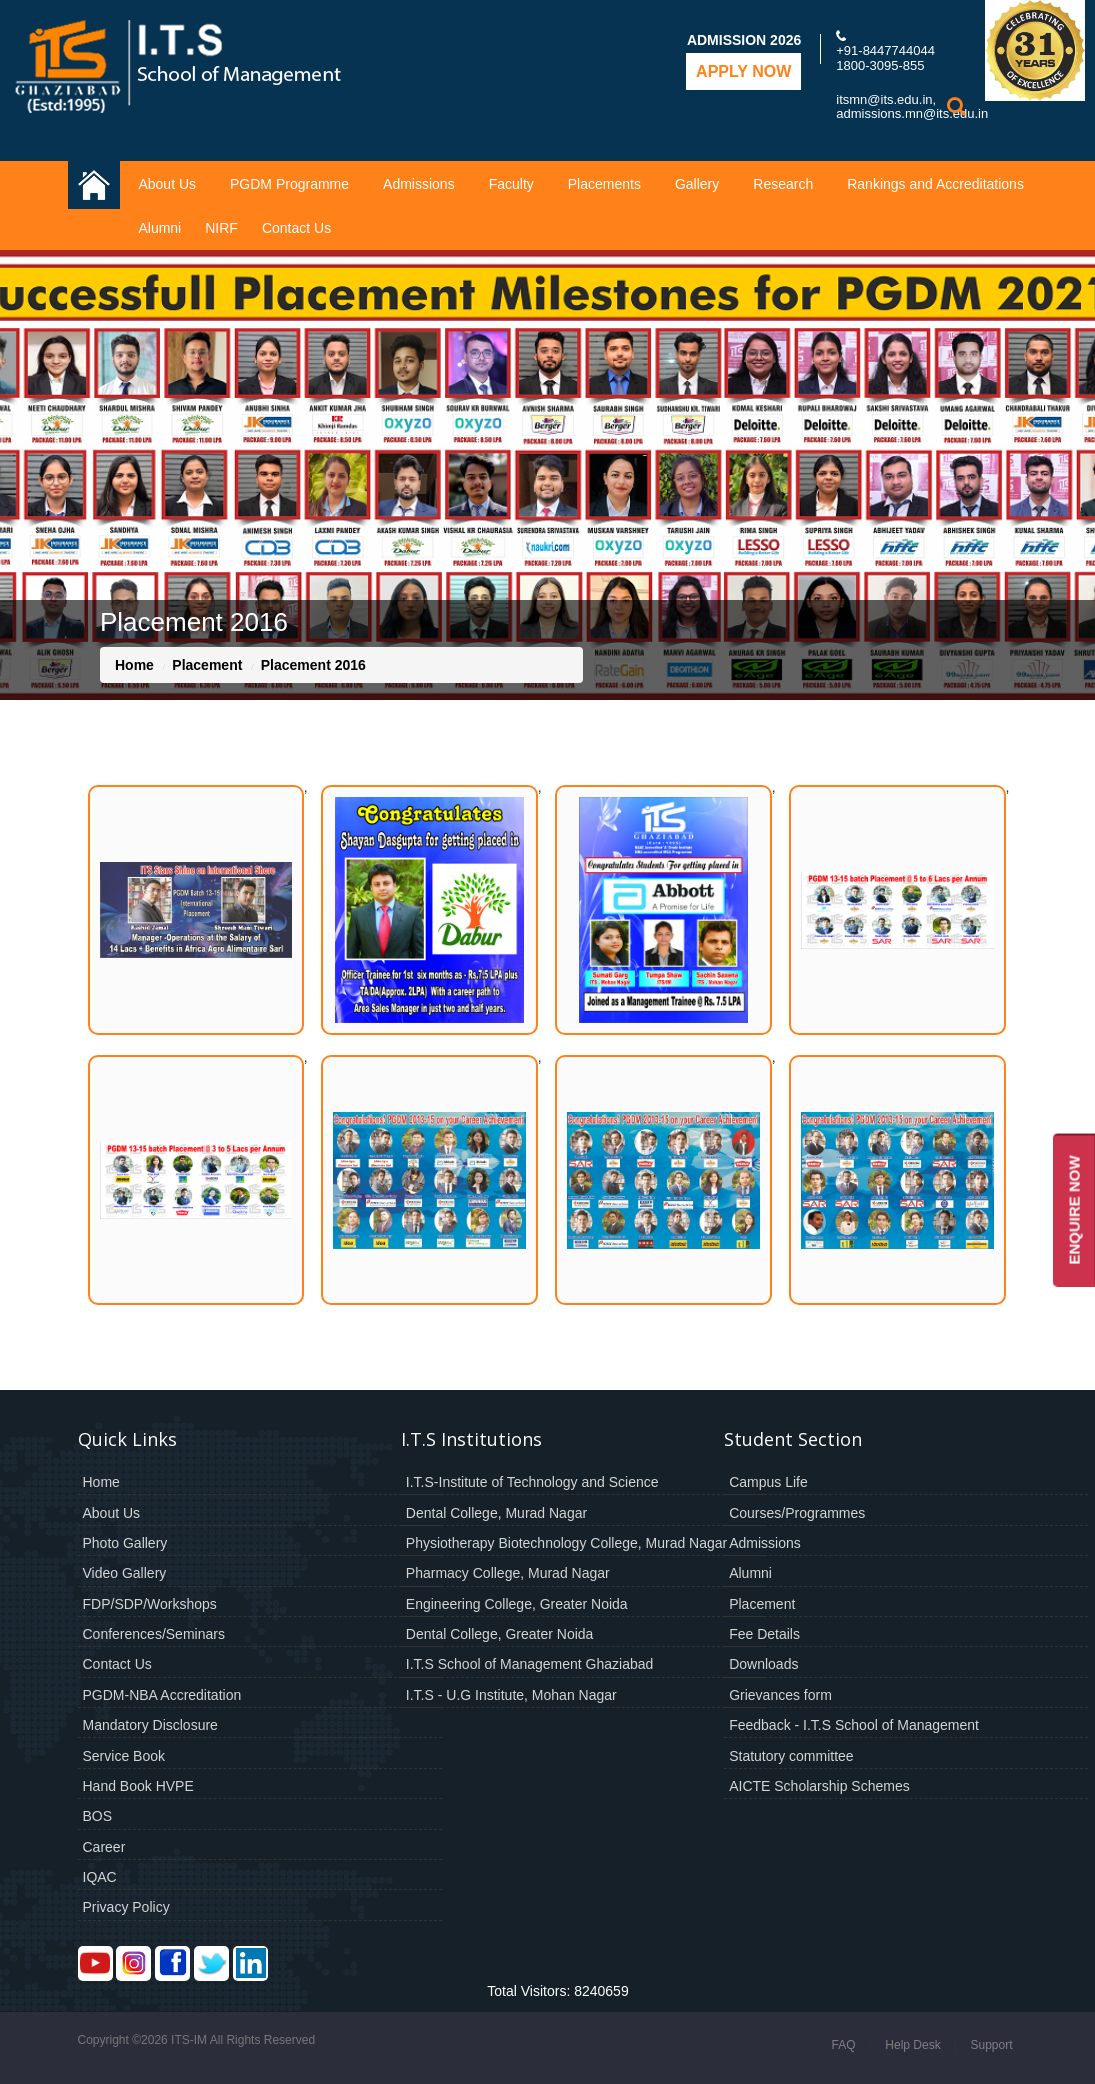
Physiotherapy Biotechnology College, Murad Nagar (566, 1543)
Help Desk (912, 2045)
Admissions (419, 184)
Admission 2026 (744, 40)
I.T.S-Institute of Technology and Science (532, 1482)
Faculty (511, 184)
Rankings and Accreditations (935, 184)
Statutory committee (791, 1756)
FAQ (843, 2045)
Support (991, 2045)
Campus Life (768, 1482)
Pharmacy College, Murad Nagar (508, 1573)
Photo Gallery (125, 1543)
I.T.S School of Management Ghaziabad (529, 1664)
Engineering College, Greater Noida (517, 1604)
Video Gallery (125, 1573)
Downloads (763, 1664)
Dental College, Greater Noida (500, 1634)
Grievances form (780, 1695)
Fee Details (764, 1634)
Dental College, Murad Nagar (496, 1513)
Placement (207, 665)
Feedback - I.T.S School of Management (854, 1725)
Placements (604, 184)
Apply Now (743, 71)
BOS (98, 1816)
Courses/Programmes (797, 1513)
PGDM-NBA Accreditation (162, 1695)
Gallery (697, 184)
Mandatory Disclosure (150, 1725)
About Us (167, 184)
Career (104, 1847)
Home (134, 665)
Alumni (159, 228)
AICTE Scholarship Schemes (819, 1786)
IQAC (100, 1877)
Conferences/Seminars (154, 1634)
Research (783, 184)
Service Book (124, 1756)
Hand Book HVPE (138, 1786)
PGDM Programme (289, 184)
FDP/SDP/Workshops (150, 1604)
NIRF (221, 228)
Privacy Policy (126, 1907)
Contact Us (296, 228)
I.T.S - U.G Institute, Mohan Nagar (511, 1695)
